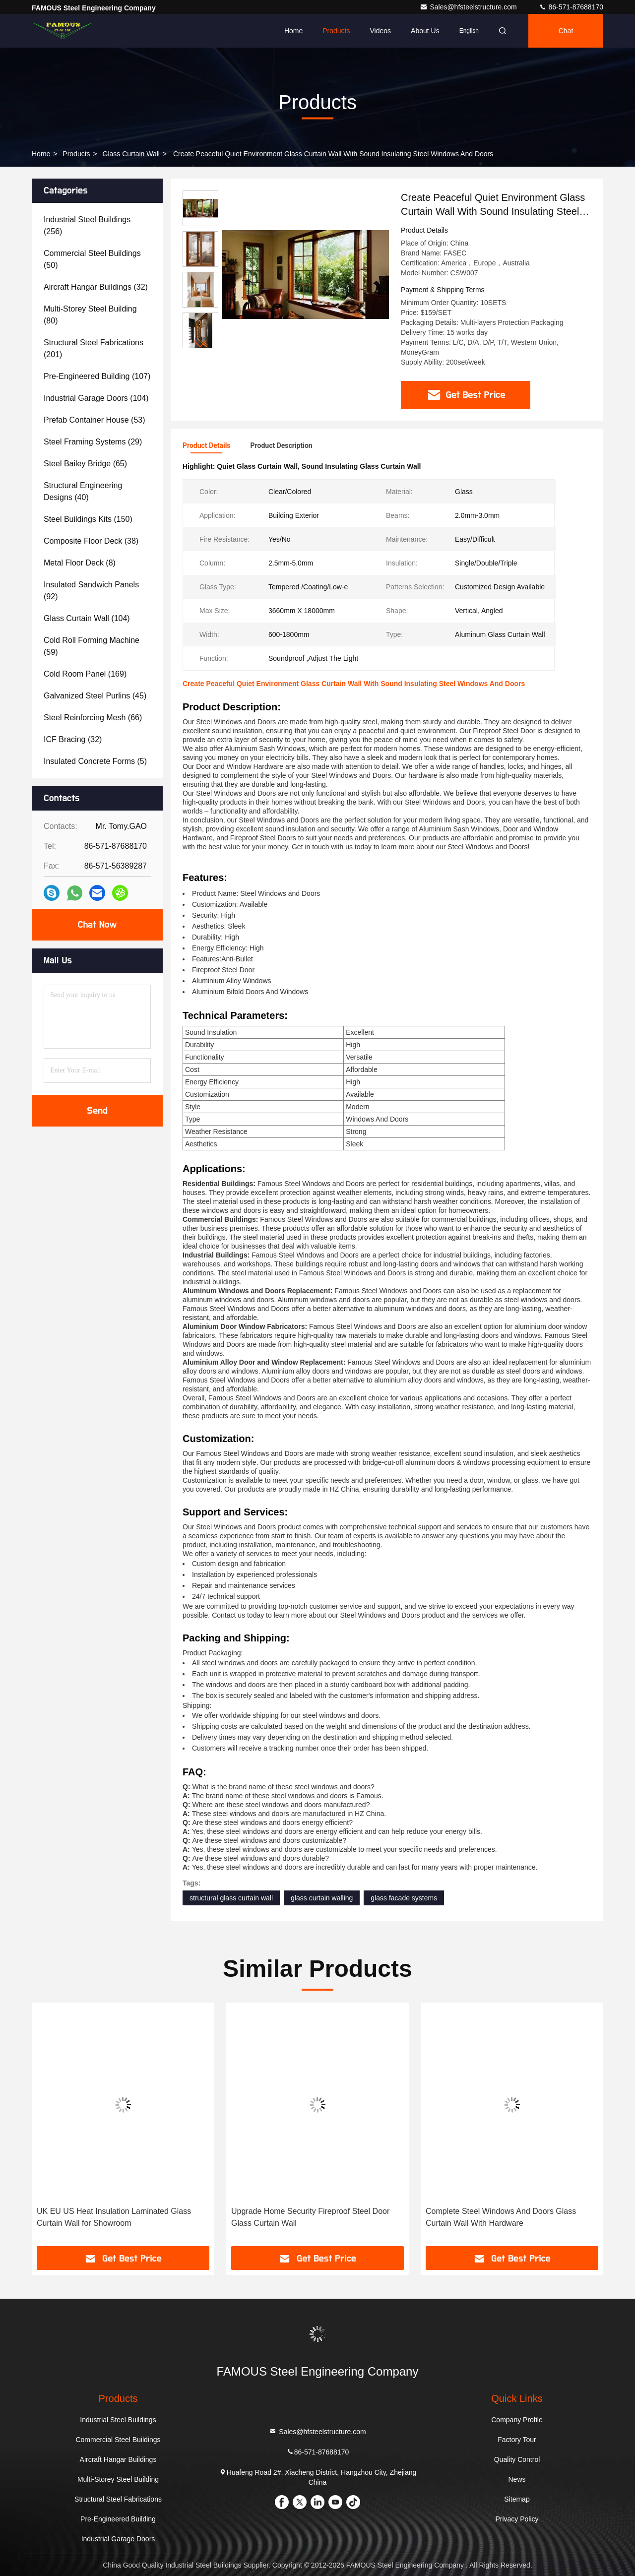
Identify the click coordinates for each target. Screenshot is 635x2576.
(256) (87, 225)
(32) (96, 287)
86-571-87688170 (571, 7)
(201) (93, 348)
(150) (88, 519)
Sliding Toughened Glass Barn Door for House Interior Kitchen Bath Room (118, 2217)
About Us (425, 31)
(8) (80, 563)
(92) (91, 590)
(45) (95, 695)
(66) (93, 717)
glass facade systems (404, 1898)
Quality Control (517, 2459)
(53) (94, 420)
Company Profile (517, 2420)
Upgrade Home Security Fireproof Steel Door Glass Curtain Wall (505, 2217)
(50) (92, 259)
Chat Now (97, 925)
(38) (91, 541)
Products (336, 31)
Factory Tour (517, 2440)
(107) (97, 376)
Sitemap (516, 2499)
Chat (566, 31)
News (516, 2479)
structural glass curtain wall (231, 1898)
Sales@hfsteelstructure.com (469, 7)
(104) (96, 398)
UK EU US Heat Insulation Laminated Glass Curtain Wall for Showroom (308, 2217)
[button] (200, 344)
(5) (95, 761)
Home (293, 31)
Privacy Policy (516, 2519)
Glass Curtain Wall (131, 154)
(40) (83, 491)
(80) (90, 315)
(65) (85, 463)
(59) (91, 646)
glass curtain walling (322, 1898)
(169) (85, 674)
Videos (380, 31)
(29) (93, 442)
